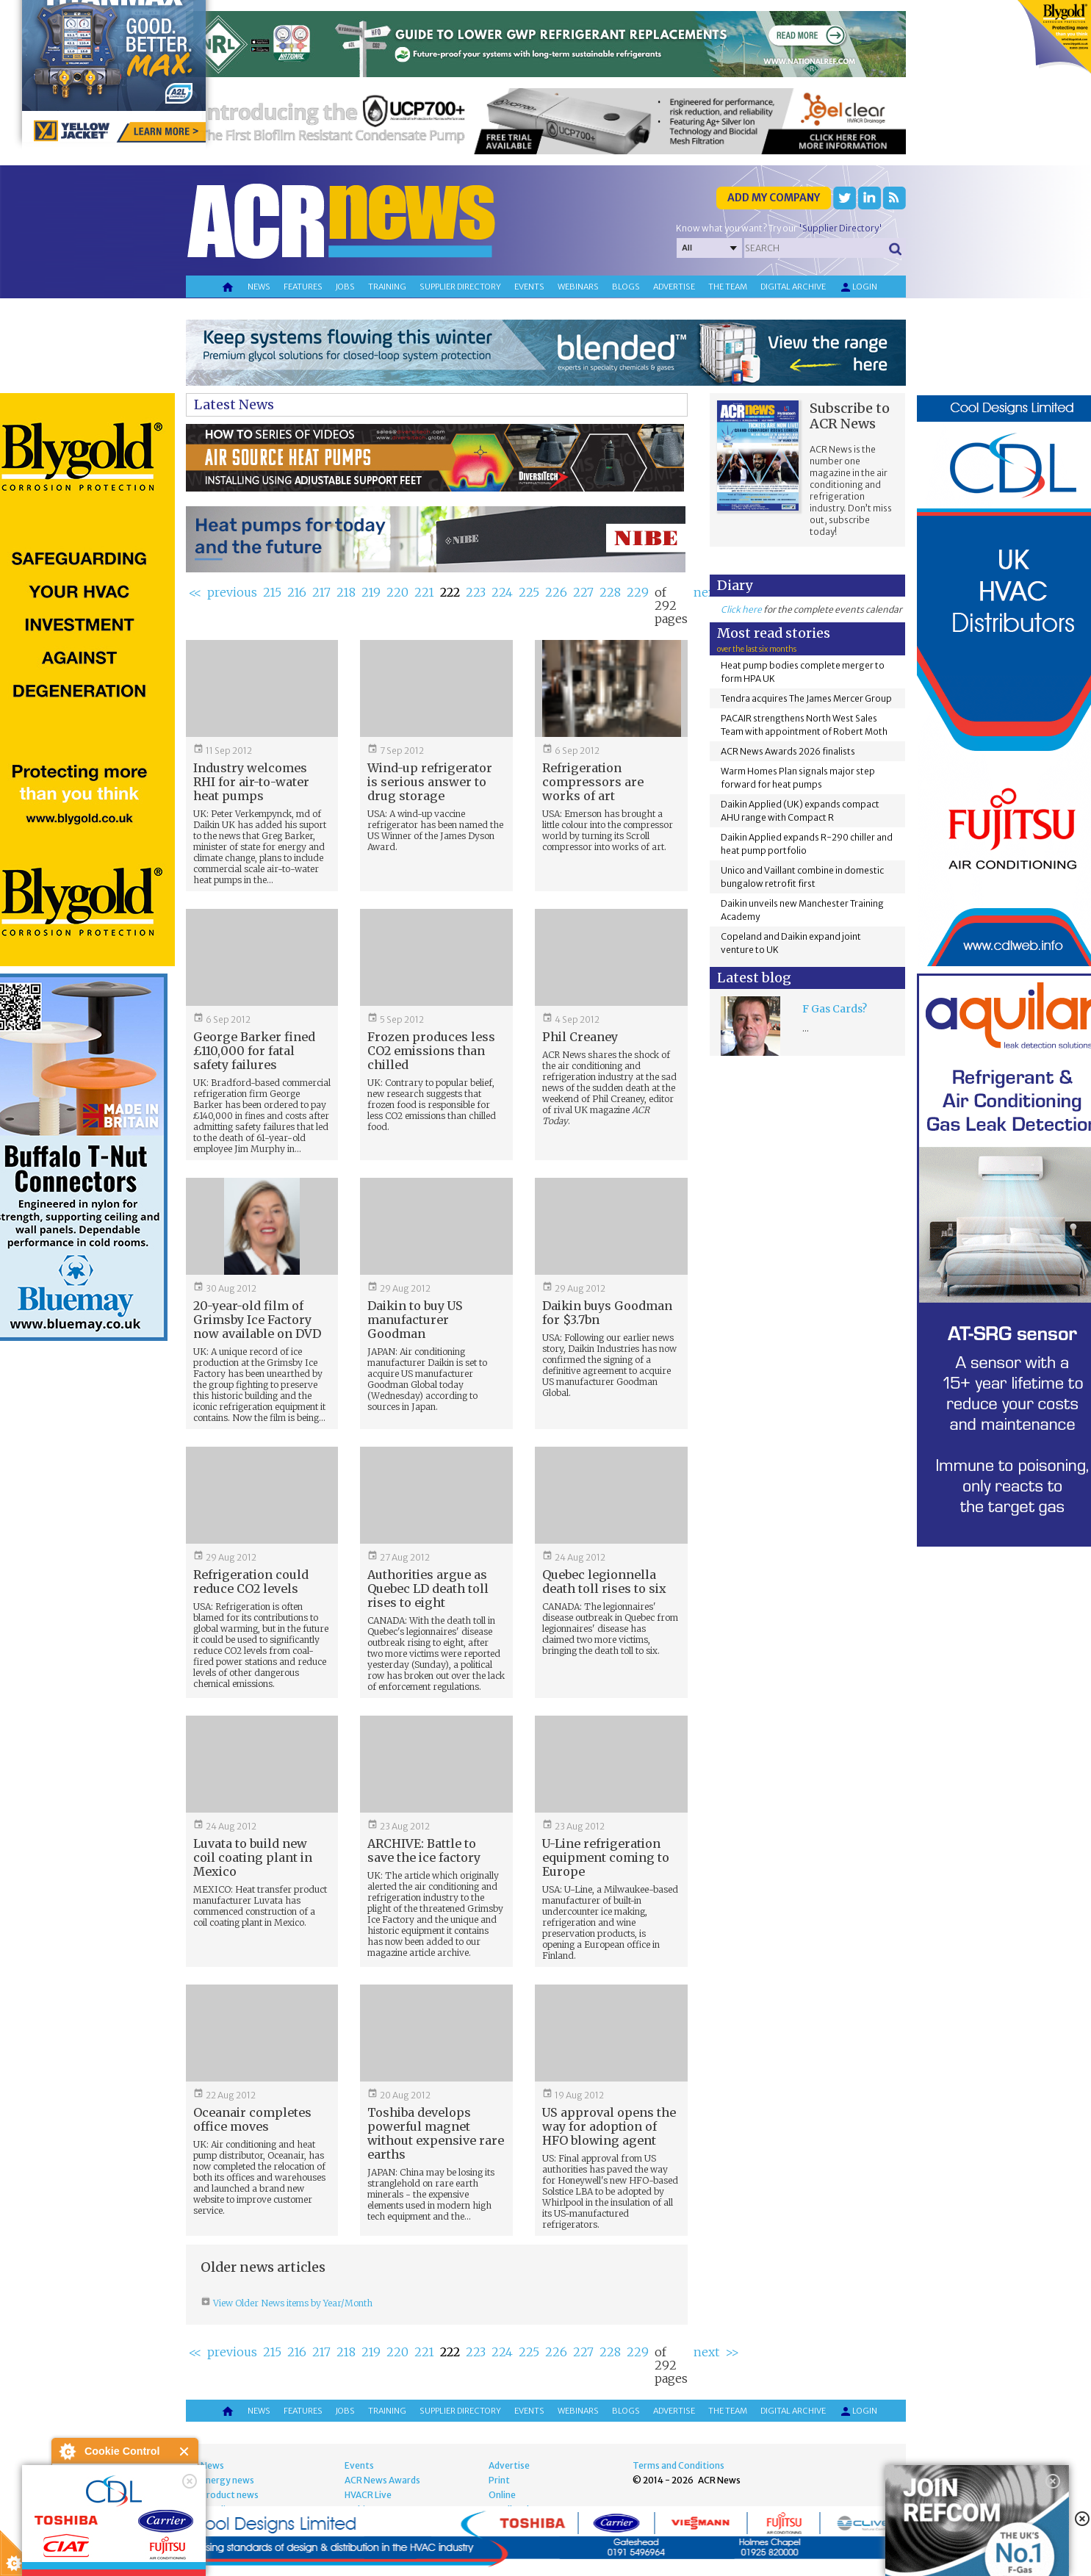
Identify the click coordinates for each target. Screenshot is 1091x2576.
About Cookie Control (67, 2451)
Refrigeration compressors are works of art (593, 781)
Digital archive (793, 286)
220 (397, 592)
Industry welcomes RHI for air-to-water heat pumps (251, 781)
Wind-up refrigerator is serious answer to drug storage (429, 781)
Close (185, 2451)
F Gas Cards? (834, 1008)
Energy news (227, 2480)
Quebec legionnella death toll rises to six (604, 1581)
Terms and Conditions (678, 2465)
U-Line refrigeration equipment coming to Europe (605, 1857)
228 (610, 592)
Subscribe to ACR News (850, 416)
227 (583, 592)
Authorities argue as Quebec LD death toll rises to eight (428, 1588)
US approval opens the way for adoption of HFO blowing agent (609, 2126)
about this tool (167, 2540)
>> (732, 2352)
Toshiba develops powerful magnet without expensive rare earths (435, 2133)
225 (529, 592)
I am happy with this (124, 2520)
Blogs (626, 286)
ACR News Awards (382, 2480)
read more (80, 2558)
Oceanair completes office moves (252, 2119)
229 (638, 592)
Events (529, 286)
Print (499, 2480)
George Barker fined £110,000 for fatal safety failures (254, 1050)
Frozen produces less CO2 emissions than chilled (431, 1050)
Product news (230, 2494)
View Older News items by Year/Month (291, 2303)
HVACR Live (368, 2494)
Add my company (773, 197)
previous (232, 592)
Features (303, 286)
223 (476, 592)
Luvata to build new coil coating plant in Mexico (252, 1857)
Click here (741, 609)
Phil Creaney (580, 1036)
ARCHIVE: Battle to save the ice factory (423, 1850)
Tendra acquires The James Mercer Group (806, 698)
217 (321, 592)
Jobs (345, 286)
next (706, 592)
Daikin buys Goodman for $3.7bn (607, 1312)
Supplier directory (460, 286)
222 (450, 592)
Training (387, 286)
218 (346, 592)
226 (556, 592)
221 (424, 592)
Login (858, 287)
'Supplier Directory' (840, 228)
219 (371, 592)
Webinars (578, 286)
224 (502, 592)
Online (502, 2494)
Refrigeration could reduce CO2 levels (251, 1581)
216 (296, 592)
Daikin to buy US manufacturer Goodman (415, 1319)
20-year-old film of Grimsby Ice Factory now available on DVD (257, 1319)
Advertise (674, 286)
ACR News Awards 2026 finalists (788, 751)
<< (195, 592)
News (259, 286)
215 (272, 592)
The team (727, 286)
